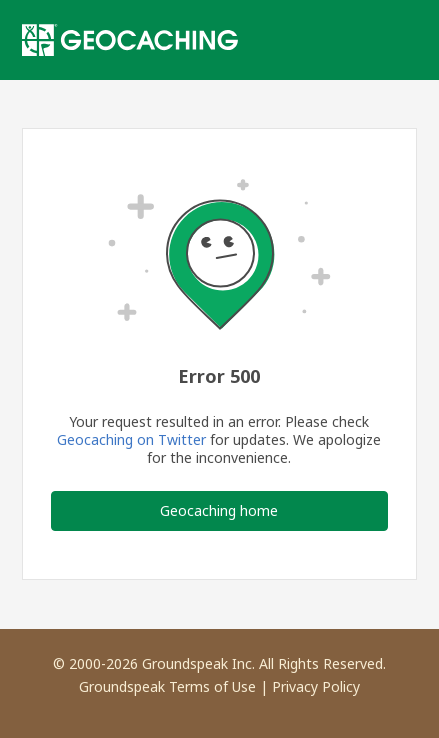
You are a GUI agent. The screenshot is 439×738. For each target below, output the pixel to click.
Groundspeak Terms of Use (167, 686)
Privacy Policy (316, 686)
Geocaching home (219, 510)
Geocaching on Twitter (131, 439)
